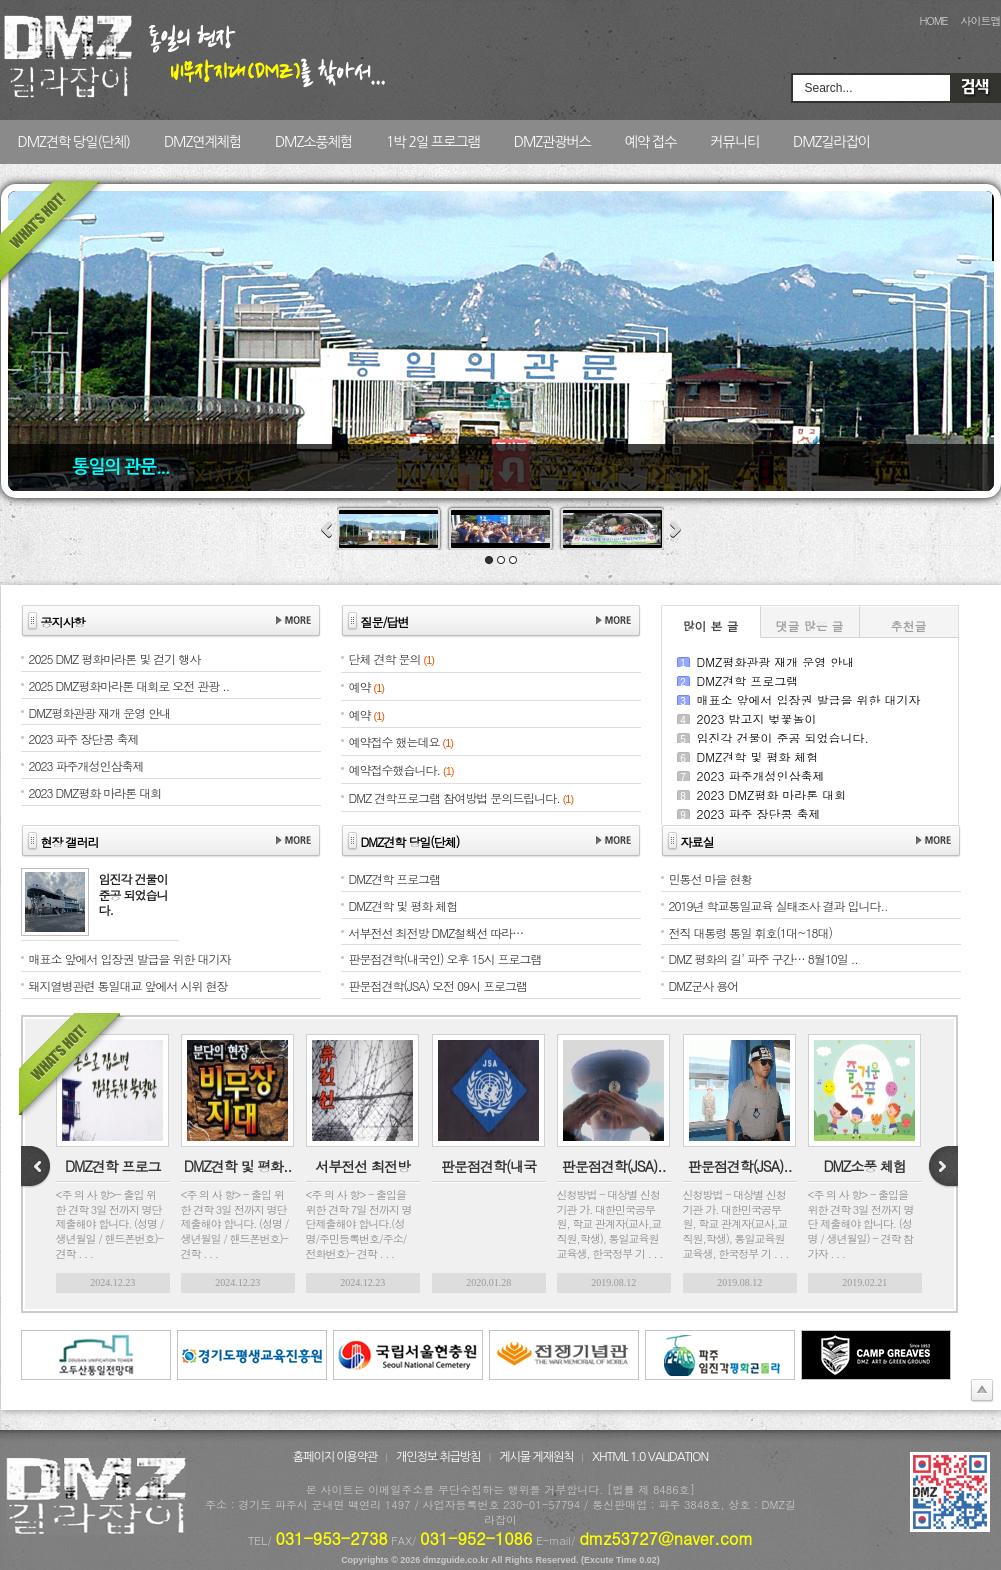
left (36, 1167)
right (943, 1167)
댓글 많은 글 (809, 625)
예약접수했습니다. (395, 769)
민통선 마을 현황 (710, 878)
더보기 (293, 621)
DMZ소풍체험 (313, 142)
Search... (829, 88)
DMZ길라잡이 (831, 142)
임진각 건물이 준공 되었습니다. (783, 737)
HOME (933, 20)
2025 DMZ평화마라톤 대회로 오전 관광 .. (129, 685)
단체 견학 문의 (385, 658)
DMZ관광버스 (552, 142)
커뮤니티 (734, 142)
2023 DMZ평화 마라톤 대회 (772, 794)
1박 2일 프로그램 (433, 142)
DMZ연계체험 (202, 142)
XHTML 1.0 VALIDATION (650, 1457)
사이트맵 (981, 20)
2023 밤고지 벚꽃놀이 (757, 718)
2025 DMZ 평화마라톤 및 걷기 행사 (115, 658)
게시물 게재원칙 (536, 1457)
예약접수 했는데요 (394, 741)
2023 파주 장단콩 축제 (759, 813)
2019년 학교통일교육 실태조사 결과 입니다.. (778, 905)
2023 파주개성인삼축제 (761, 775)
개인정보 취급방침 (438, 1457)
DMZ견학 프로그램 (748, 680)
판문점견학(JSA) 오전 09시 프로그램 (438, 985)
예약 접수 (651, 142)
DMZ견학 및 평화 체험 (758, 756)
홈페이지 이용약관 (335, 1457)
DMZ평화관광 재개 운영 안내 (776, 661)
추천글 (909, 625)
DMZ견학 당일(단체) (74, 142)
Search (975, 88)
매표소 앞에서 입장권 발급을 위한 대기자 (809, 699)
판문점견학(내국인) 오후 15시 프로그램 (445, 958)
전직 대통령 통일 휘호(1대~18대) (751, 932)
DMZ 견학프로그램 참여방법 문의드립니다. (454, 797)
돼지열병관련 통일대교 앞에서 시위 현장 (128, 985)
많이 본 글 (710, 625)
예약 (360, 686)
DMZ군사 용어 (704, 985)
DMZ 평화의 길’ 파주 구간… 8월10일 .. (763, 958)
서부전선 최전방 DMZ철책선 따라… (436, 932)
